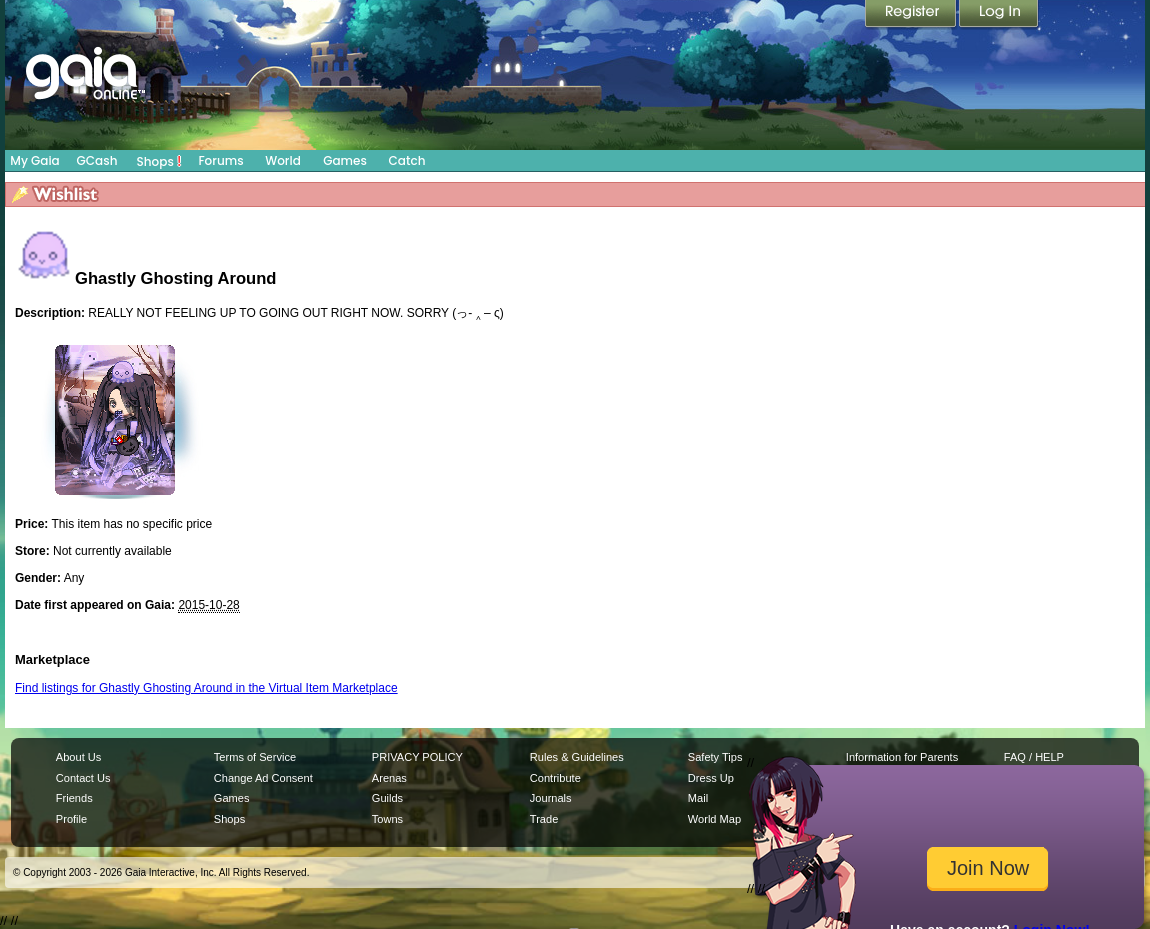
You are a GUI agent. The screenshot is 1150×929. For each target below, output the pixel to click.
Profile (71, 819)
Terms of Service (255, 757)
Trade (544, 819)
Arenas (389, 778)
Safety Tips (715, 757)
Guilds (387, 798)
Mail (698, 798)
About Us (78, 757)
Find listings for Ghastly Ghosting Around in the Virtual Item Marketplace (206, 688)
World (283, 160)
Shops (159, 161)
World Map (714, 819)
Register (912, 15)
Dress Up (711, 778)
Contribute (555, 778)
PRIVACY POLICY (417, 757)
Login (999, 15)
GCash (97, 160)
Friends (74, 798)
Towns (387, 819)
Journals (551, 798)
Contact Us (83, 778)
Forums (220, 160)
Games (345, 160)
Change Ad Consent (263, 778)
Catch (407, 160)
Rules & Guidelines (577, 757)
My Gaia (34, 160)
